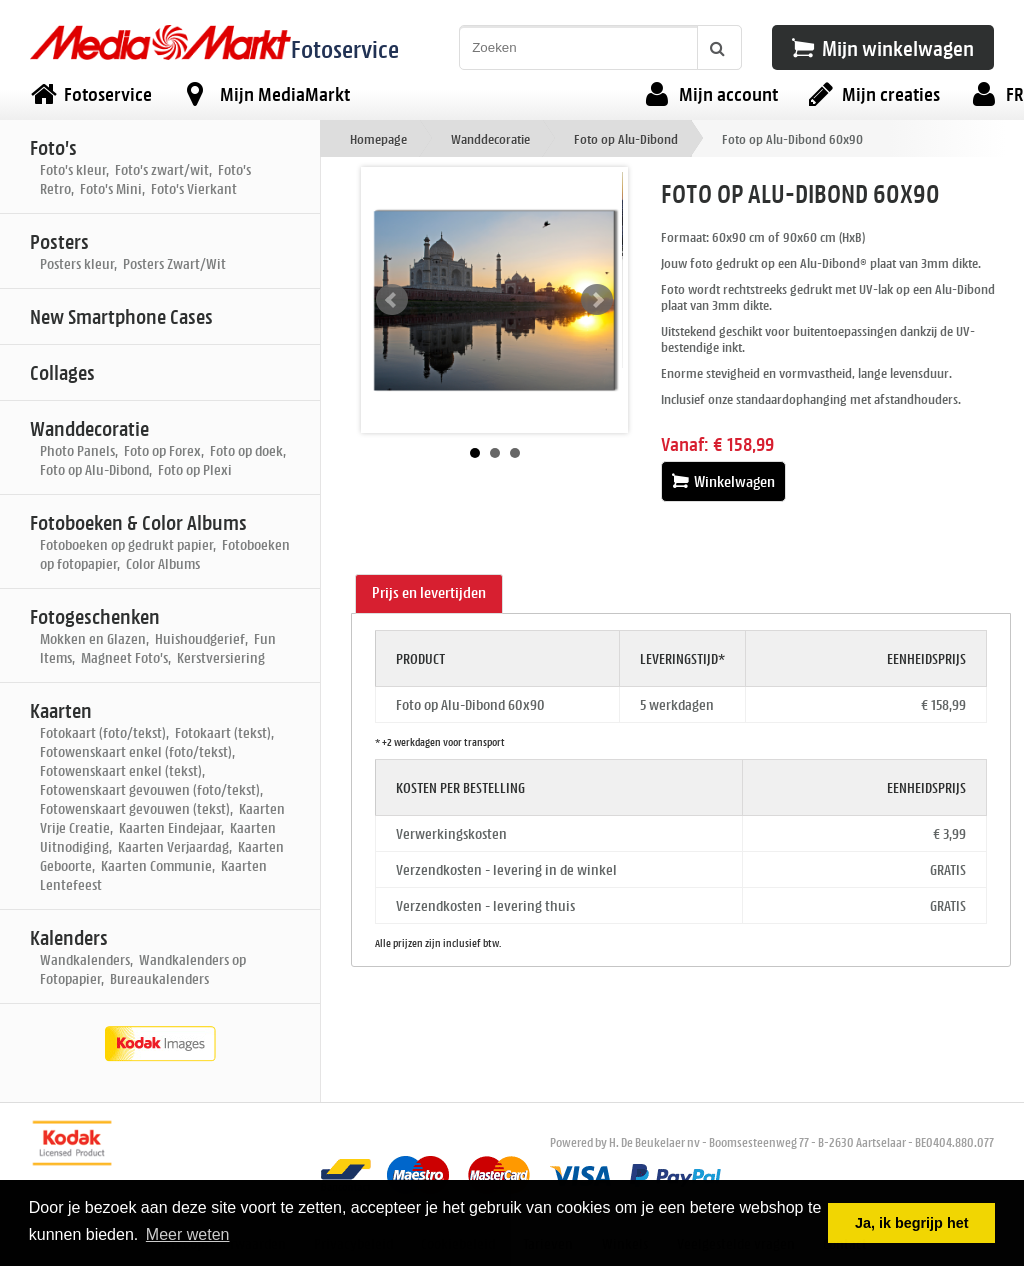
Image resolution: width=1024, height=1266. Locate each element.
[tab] (429, 594)
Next (597, 300)
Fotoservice (345, 48)
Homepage (378, 138)
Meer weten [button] (188, 1234)
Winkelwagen (723, 481)
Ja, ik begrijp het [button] (912, 1223)
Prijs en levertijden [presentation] (429, 592)
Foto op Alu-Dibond (626, 138)
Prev (392, 300)
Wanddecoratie (490, 138)
